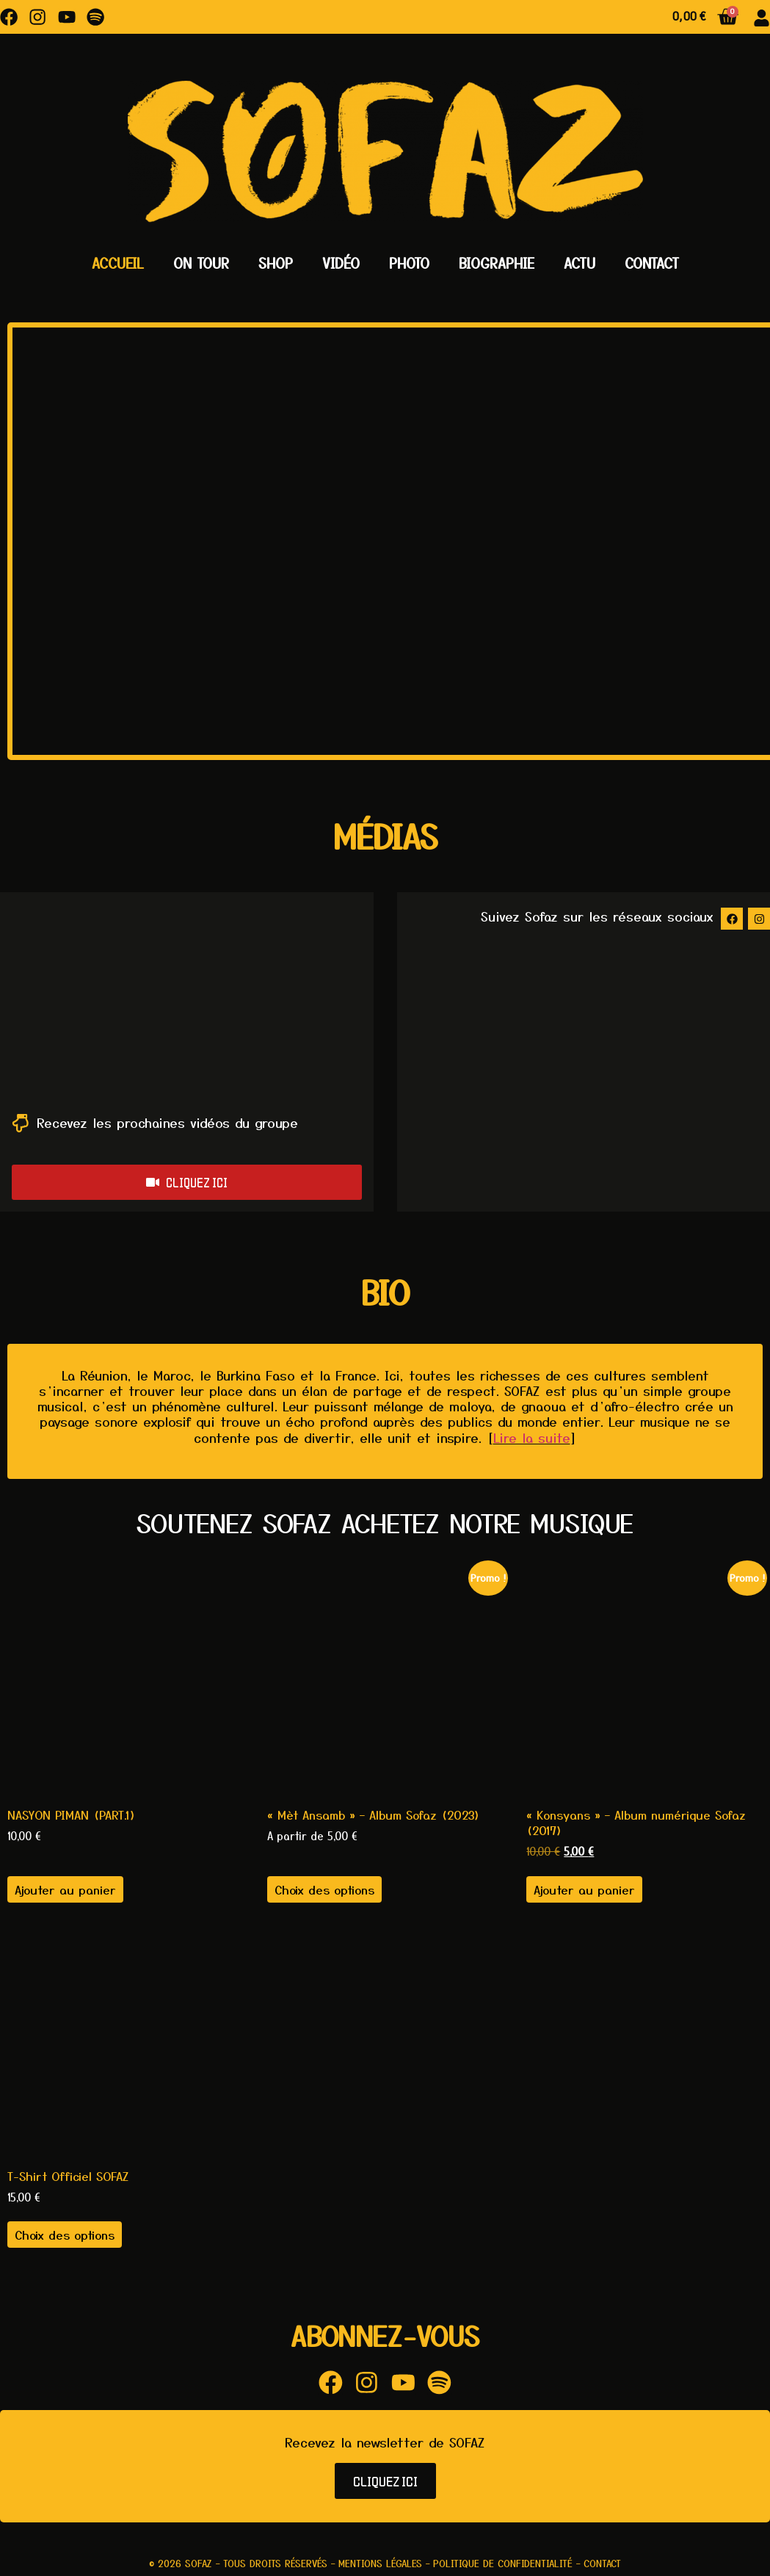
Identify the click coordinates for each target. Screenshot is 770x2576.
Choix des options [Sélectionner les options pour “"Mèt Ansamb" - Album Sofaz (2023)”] (324, 1890)
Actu (579, 263)
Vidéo (341, 263)
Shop (275, 263)
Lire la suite (531, 1438)
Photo (409, 263)
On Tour (201, 263)
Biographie (496, 263)
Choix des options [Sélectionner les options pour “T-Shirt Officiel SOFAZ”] (65, 2236)
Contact (652, 263)
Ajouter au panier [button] (65, 1890)
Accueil (118, 263)
